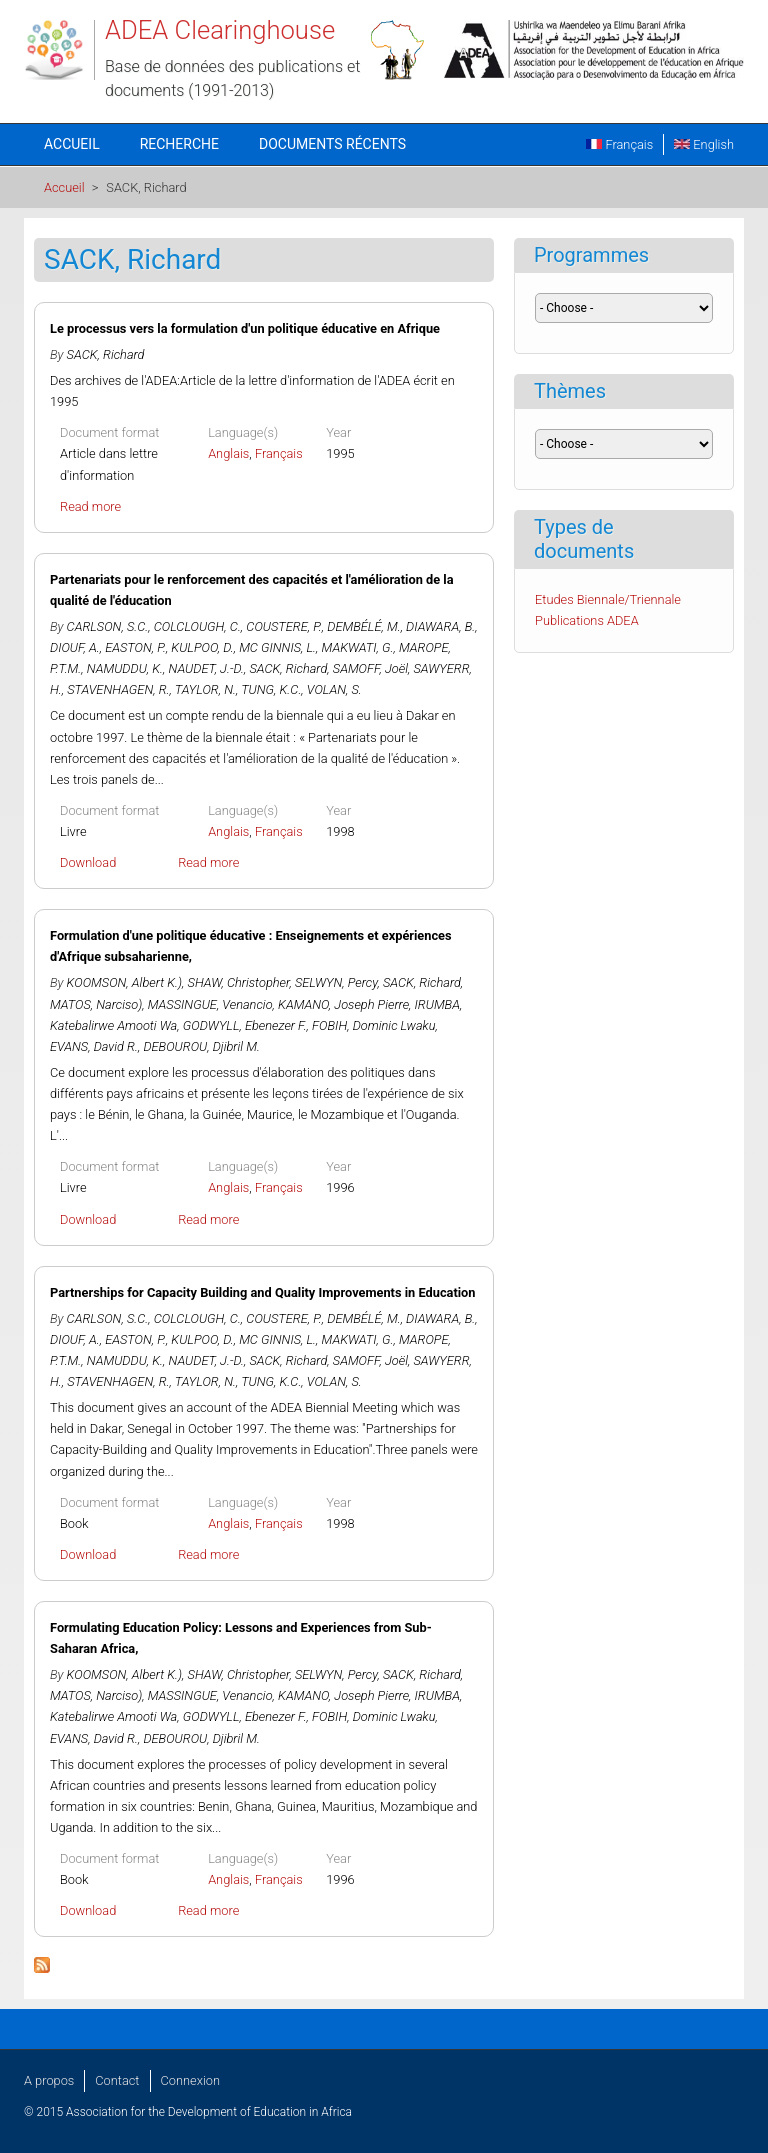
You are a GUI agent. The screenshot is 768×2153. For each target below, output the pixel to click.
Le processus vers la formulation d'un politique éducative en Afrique (245, 328)
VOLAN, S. (334, 689)
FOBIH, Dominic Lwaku (373, 1025)
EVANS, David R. (94, 1046)
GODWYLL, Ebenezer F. (245, 1025)
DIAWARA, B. (440, 626)
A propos (49, 2080)
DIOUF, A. (75, 647)
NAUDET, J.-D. (206, 668)
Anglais (228, 453)
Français (619, 144)
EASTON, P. (135, 647)
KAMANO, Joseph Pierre (343, 1004)
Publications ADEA (587, 620)
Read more (90, 506)
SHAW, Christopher (239, 982)
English (704, 144)
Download (88, 862)
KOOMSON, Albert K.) (125, 982)
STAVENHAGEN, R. (118, 689)
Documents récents (332, 144)
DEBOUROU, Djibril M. (201, 1046)
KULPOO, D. (202, 647)
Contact (117, 2080)
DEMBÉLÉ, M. (363, 626)
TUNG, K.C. (271, 689)
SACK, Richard (106, 354)
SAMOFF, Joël (370, 668)
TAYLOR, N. (205, 689)
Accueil (72, 144)
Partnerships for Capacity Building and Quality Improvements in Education (263, 1292)
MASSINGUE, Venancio (210, 1004)
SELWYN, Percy (336, 982)
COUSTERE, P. (283, 626)
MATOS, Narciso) (96, 1004)
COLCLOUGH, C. (197, 626)
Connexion (190, 2080)
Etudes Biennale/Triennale (608, 599)
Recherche (179, 144)
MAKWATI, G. (358, 647)
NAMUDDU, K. (125, 668)
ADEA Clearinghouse (220, 30)
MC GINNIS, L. (277, 647)
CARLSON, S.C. (108, 626)
